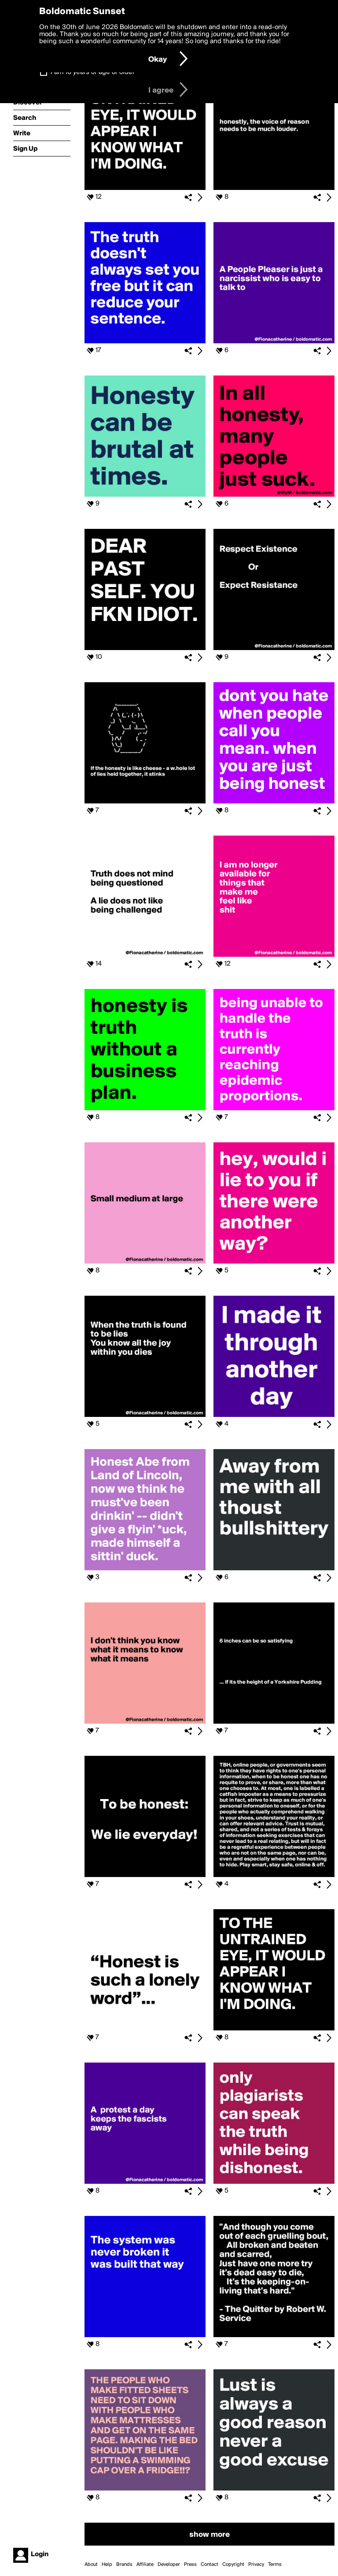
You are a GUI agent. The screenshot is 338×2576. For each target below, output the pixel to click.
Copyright (233, 2564)
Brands (124, 2564)
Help (107, 2564)
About (91, 2564)
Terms (275, 2564)
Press (190, 2564)
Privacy (256, 2564)
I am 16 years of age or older (93, 72)
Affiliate (145, 2564)
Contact (209, 2564)
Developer (169, 2564)
